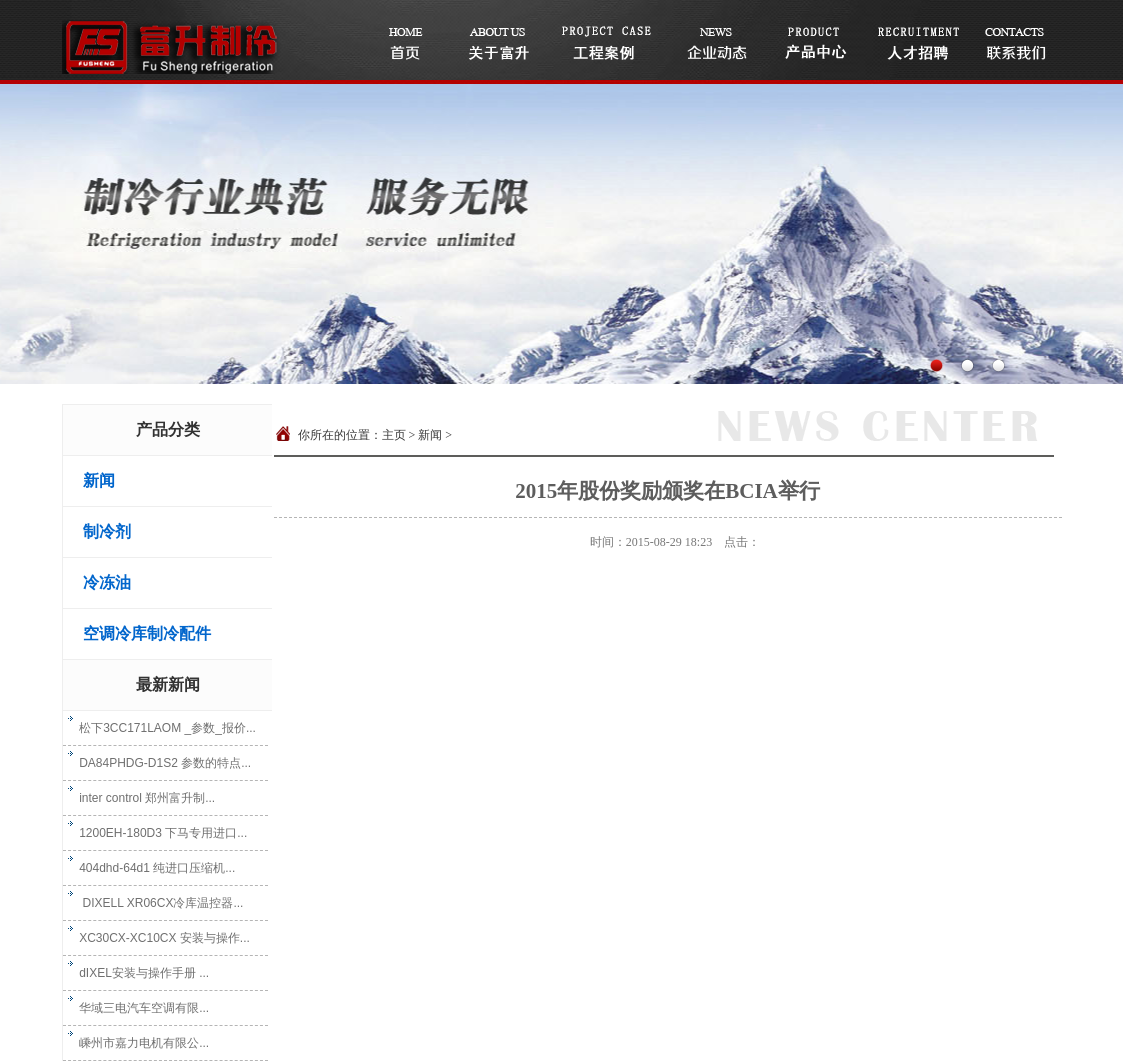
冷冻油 (107, 582)
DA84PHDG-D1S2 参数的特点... (160, 763)
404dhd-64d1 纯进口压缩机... (152, 868)
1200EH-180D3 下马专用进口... (158, 833)
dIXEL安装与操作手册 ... (139, 973)
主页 (394, 435)
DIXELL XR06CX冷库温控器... (156, 903)
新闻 (99, 480)
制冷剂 (107, 531)
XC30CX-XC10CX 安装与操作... (159, 938)
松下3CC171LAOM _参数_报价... (162, 728)
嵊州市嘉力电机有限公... (139, 1043)
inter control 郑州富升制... (142, 798)
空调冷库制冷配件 (147, 633)
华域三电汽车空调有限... (139, 1008)
